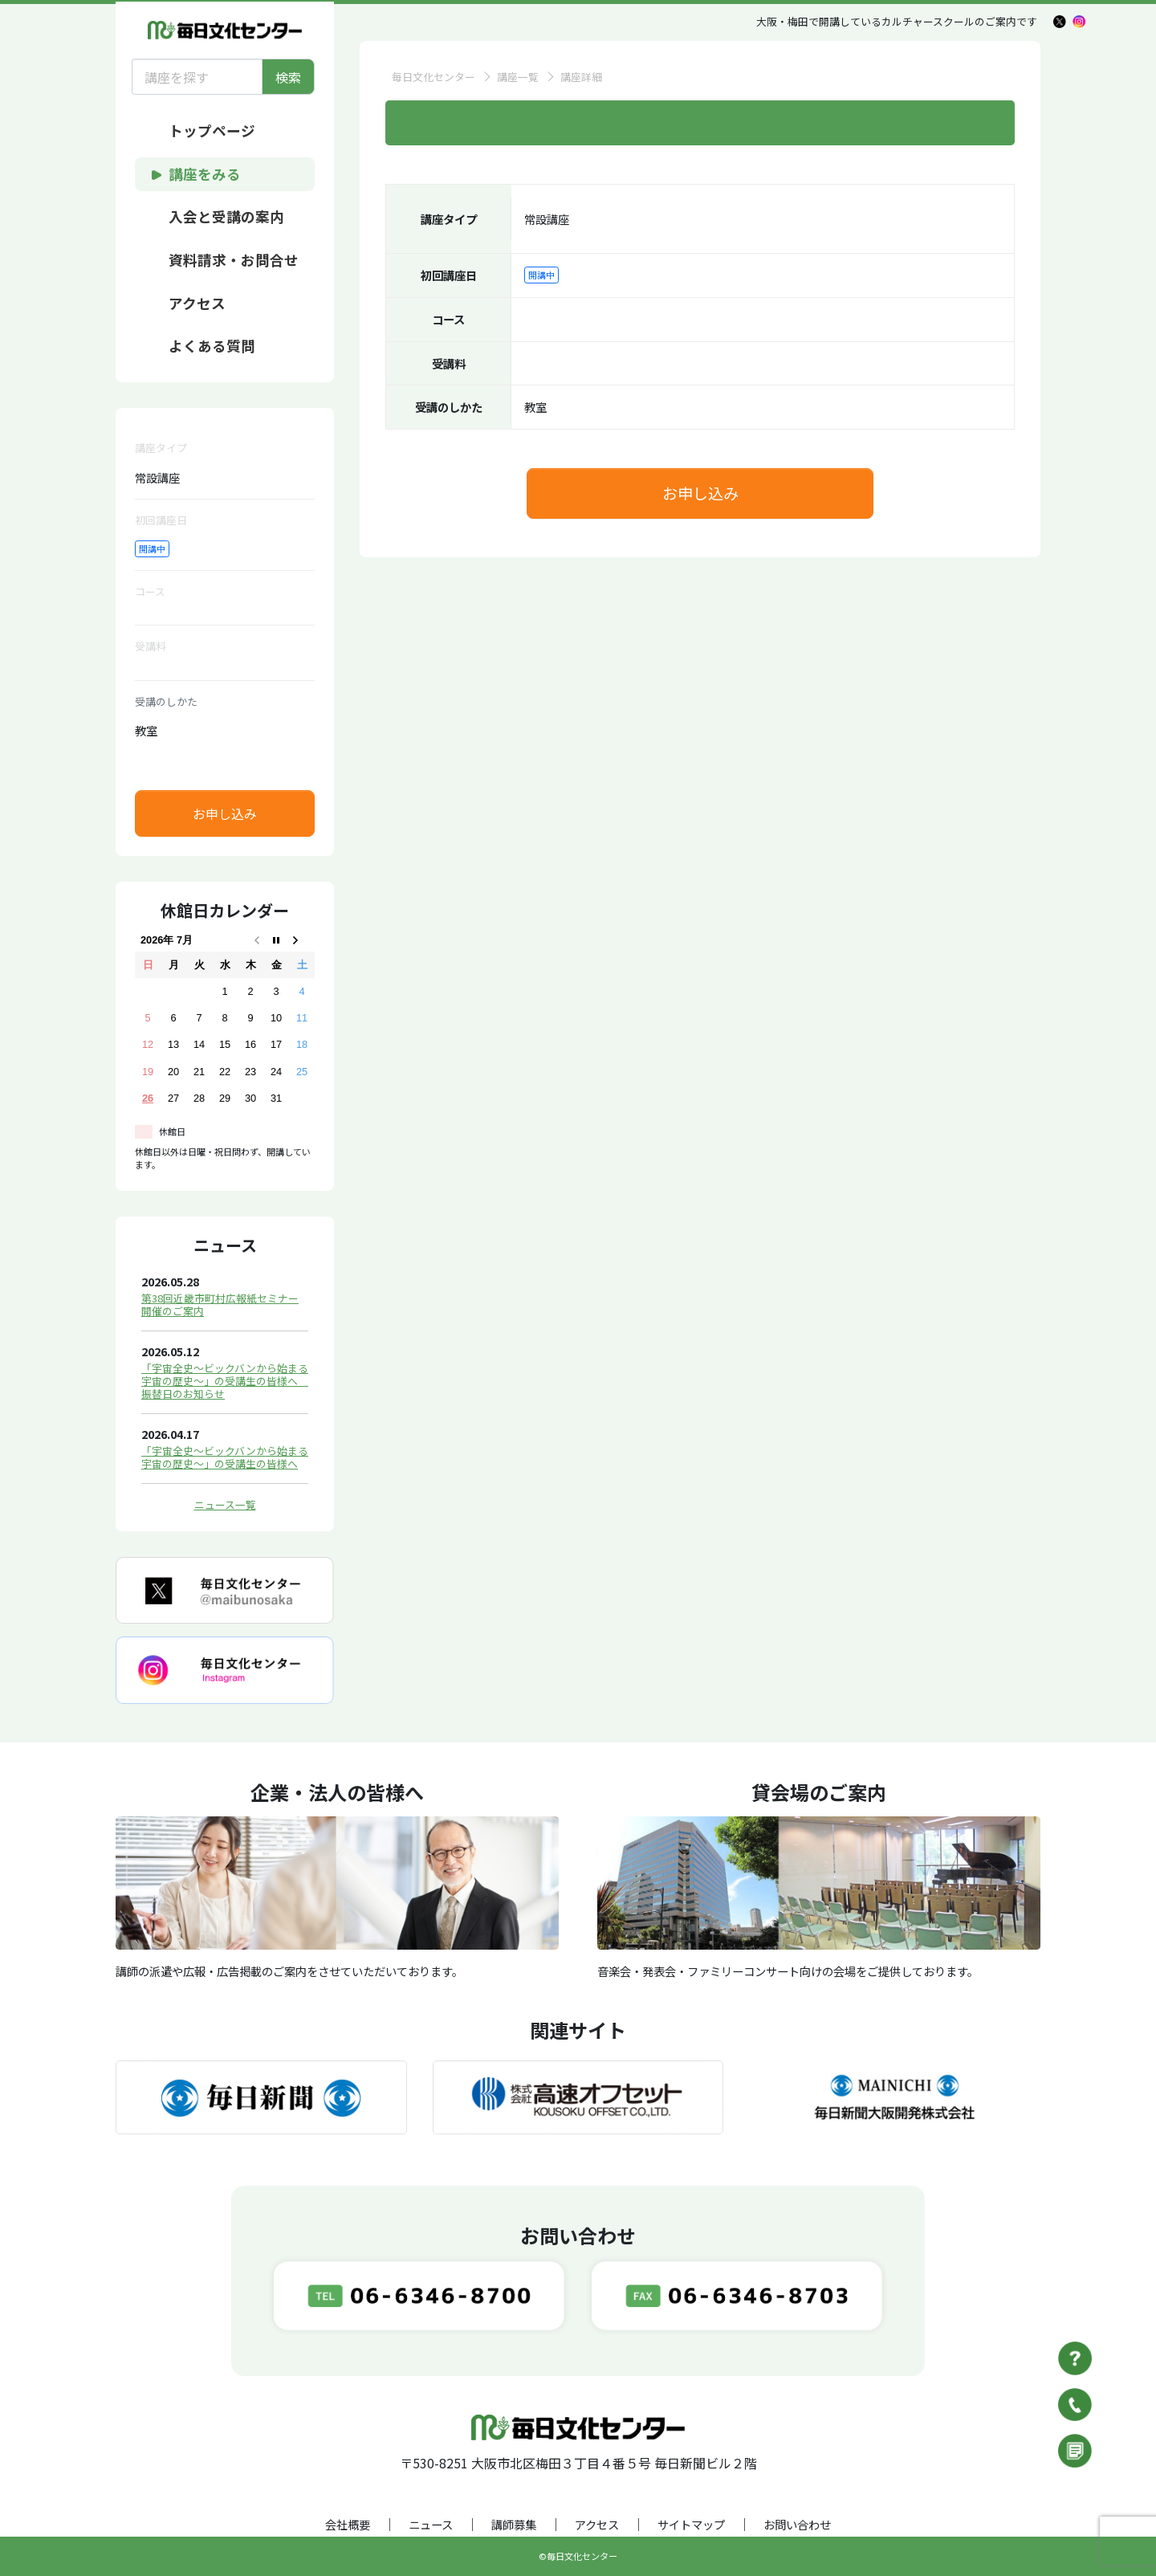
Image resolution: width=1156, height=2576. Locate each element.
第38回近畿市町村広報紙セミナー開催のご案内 (220, 1304)
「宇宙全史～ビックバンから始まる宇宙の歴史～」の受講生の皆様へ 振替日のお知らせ (224, 1380)
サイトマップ (691, 2524)
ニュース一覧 (225, 1504)
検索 (288, 77)
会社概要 (347, 2524)
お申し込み (225, 813)
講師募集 (513, 2524)
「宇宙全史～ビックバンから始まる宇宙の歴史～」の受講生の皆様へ (224, 1457)
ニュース (431, 2524)
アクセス (597, 2524)
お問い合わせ (797, 2524)
